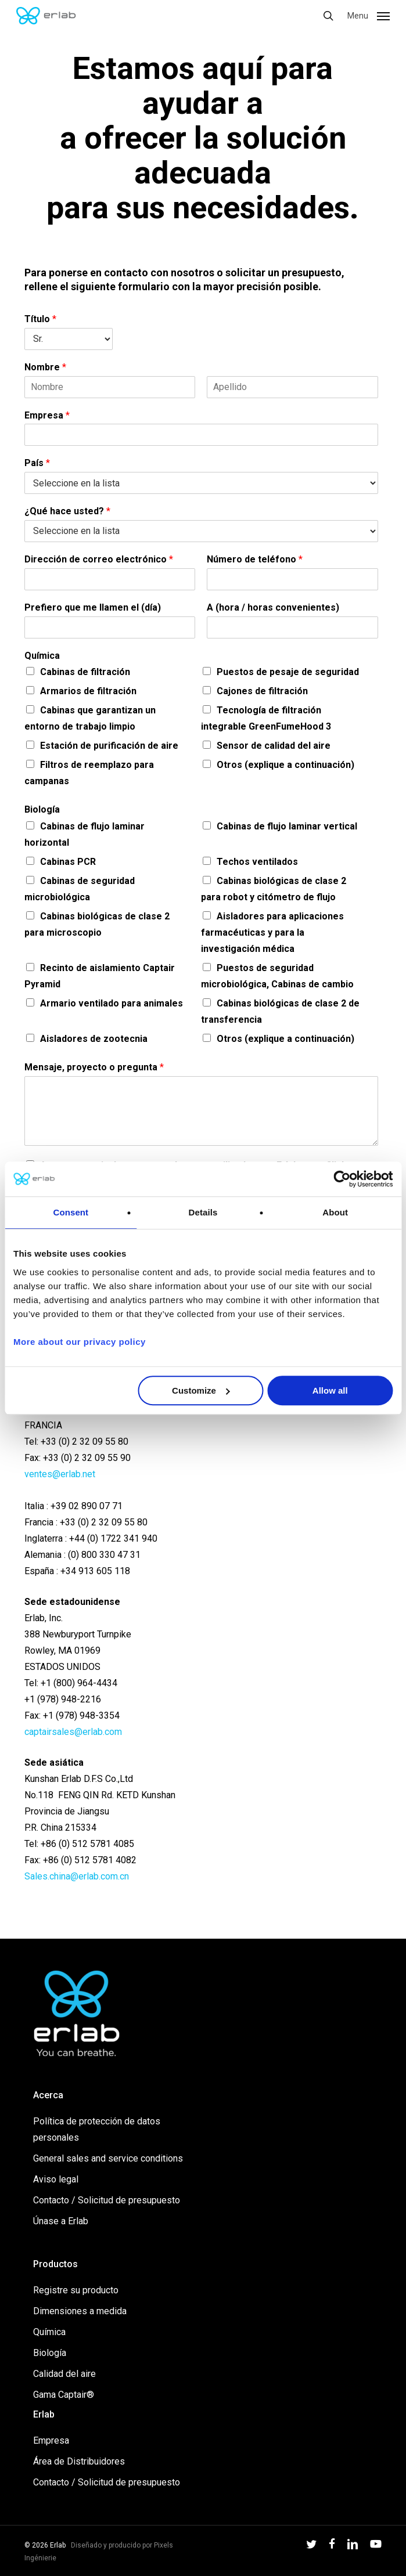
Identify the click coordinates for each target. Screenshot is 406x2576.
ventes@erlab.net (59, 1474)
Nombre (45, 367)
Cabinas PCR (68, 861)
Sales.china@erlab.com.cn (76, 1876)
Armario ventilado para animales (111, 1003)
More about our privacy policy (79, 1342)
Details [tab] (203, 1212)
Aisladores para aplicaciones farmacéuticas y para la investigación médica (272, 932)
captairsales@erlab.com (73, 1731)
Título (40, 318)
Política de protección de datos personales (96, 2129)
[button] (368, 15)
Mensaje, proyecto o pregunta (94, 1067)
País (37, 462)
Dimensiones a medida (80, 2311)
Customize (201, 1390)
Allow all (330, 1390)
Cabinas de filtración (85, 671)
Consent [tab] (70, 1212)
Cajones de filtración (262, 691)
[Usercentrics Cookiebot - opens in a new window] (342, 1179)
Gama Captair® (63, 2394)
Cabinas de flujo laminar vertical (287, 826)
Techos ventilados (257, 861)
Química (42, 655)
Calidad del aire (64, 2373)
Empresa (47, 415)
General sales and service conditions (108, 2158)
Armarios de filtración (88, 691)
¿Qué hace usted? (67, 511)
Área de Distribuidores (79, 2461)
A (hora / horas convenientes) (273, 607)
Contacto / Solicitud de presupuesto (106, 2200)
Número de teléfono (255, 559)
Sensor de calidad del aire (273, 745)
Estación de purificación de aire (109, 745)
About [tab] (335, 1212)
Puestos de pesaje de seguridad (288, 671)
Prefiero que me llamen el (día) (92, 607)
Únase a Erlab (60, 2221)
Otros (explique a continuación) (285, 764)
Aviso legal (55, 2179)
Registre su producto (75, 2290)
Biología (42, 809)
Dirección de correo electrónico (98, 559)
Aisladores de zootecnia (94, 1038)
